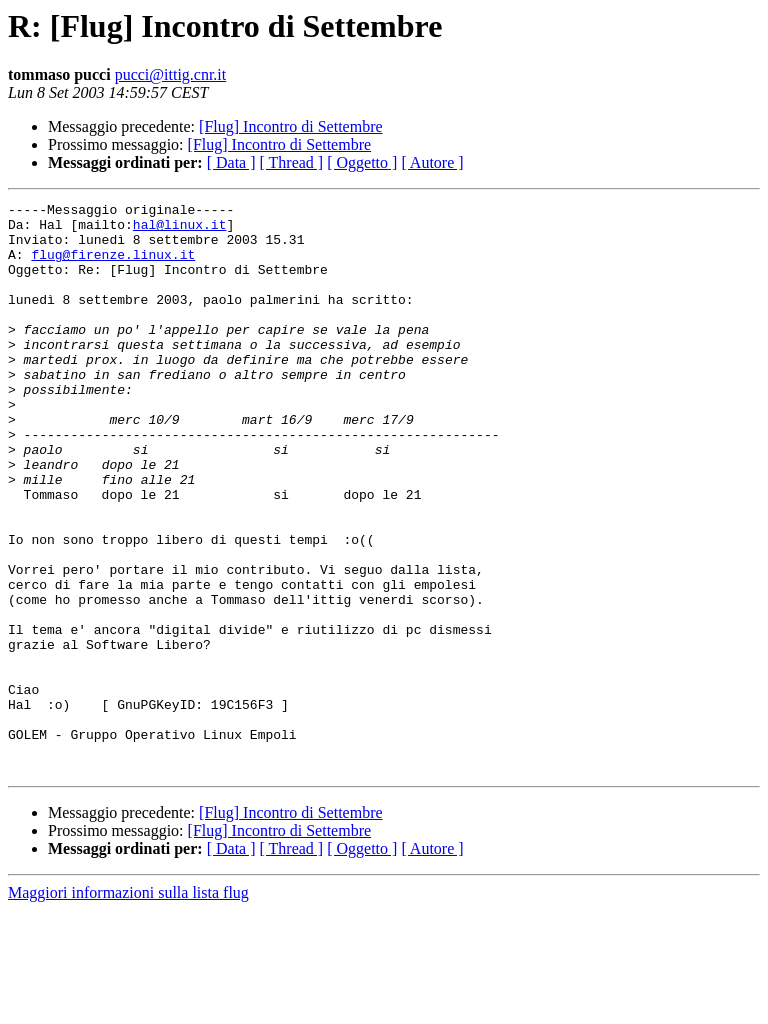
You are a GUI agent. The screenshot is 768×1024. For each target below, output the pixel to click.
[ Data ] (231, 162)
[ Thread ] (292, 162)
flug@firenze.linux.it (113, 266)
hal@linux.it (180, 230)
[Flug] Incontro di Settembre (291, 126)
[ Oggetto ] (362, 162)
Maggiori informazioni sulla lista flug (128, 1006)
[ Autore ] (432, 162)
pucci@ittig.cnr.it (171, 74)
